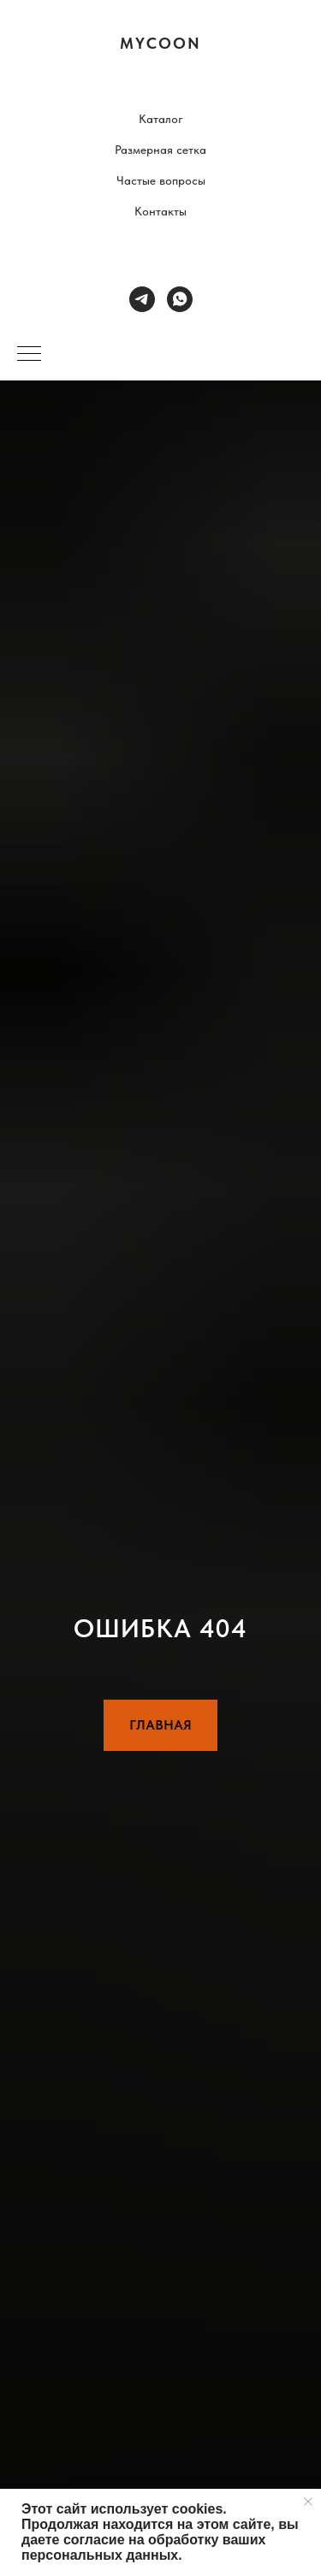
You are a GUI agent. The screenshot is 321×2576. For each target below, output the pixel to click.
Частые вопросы (160, 180)
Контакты (160, 211)
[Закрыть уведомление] (308, 2501)
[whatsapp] (180, 299)
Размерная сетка (160, 149)
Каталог (161, 119)
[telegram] (142, 299)
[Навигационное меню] (29, 354)
